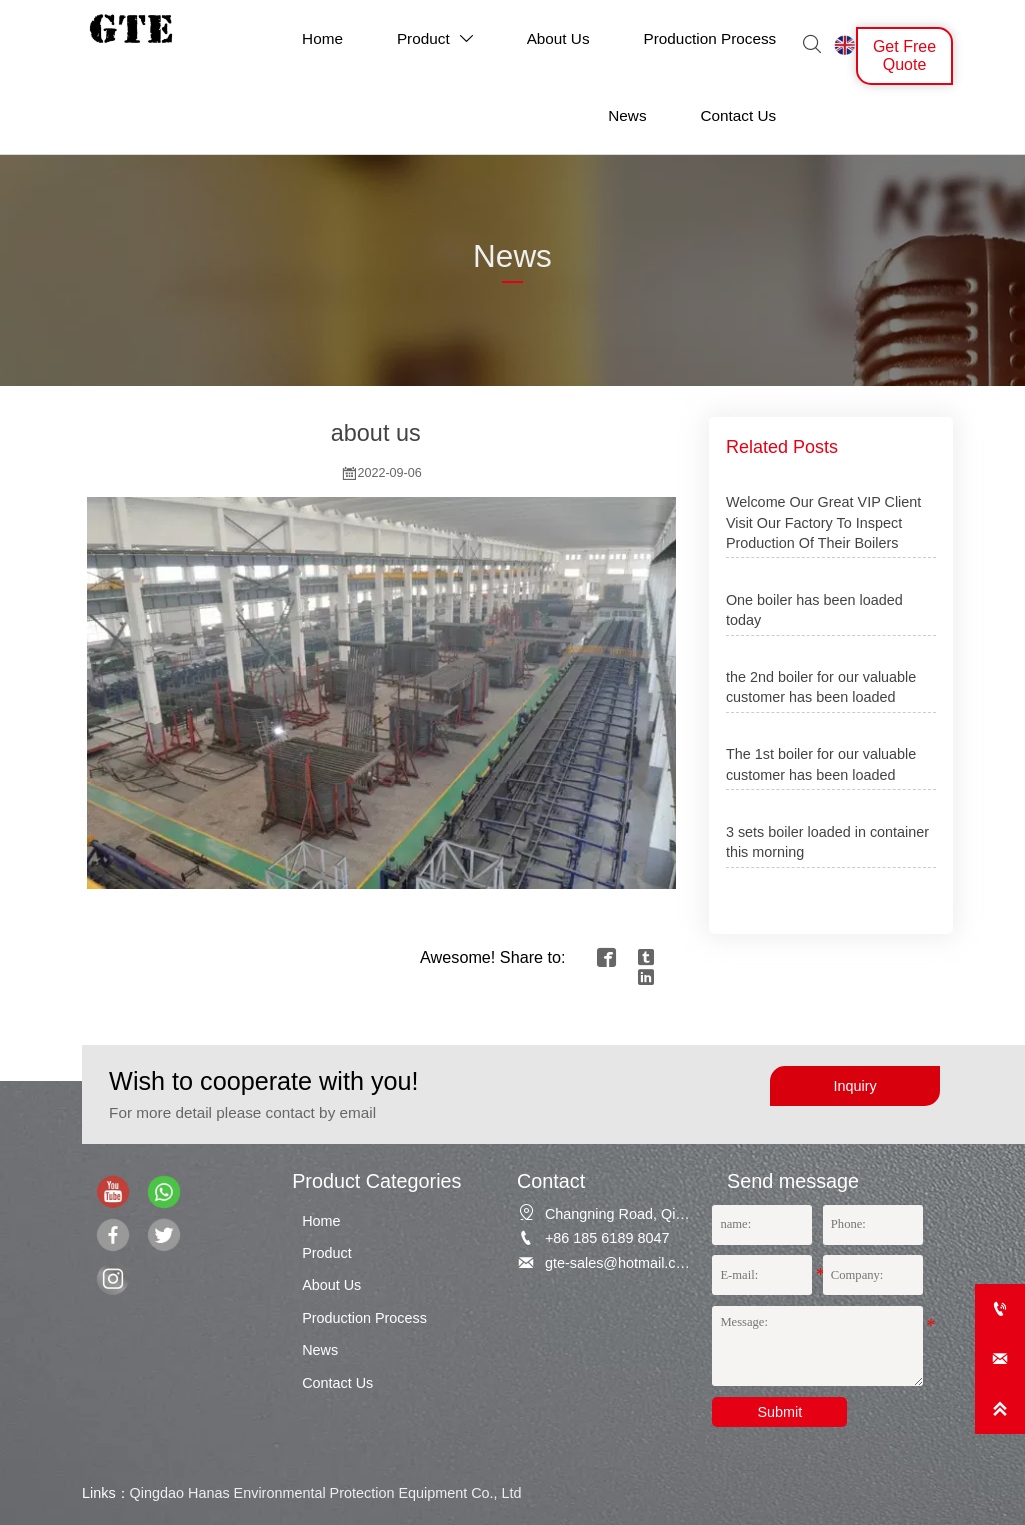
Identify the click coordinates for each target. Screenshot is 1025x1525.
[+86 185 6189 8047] (1000, 1309)
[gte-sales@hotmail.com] (1000, 1359)
